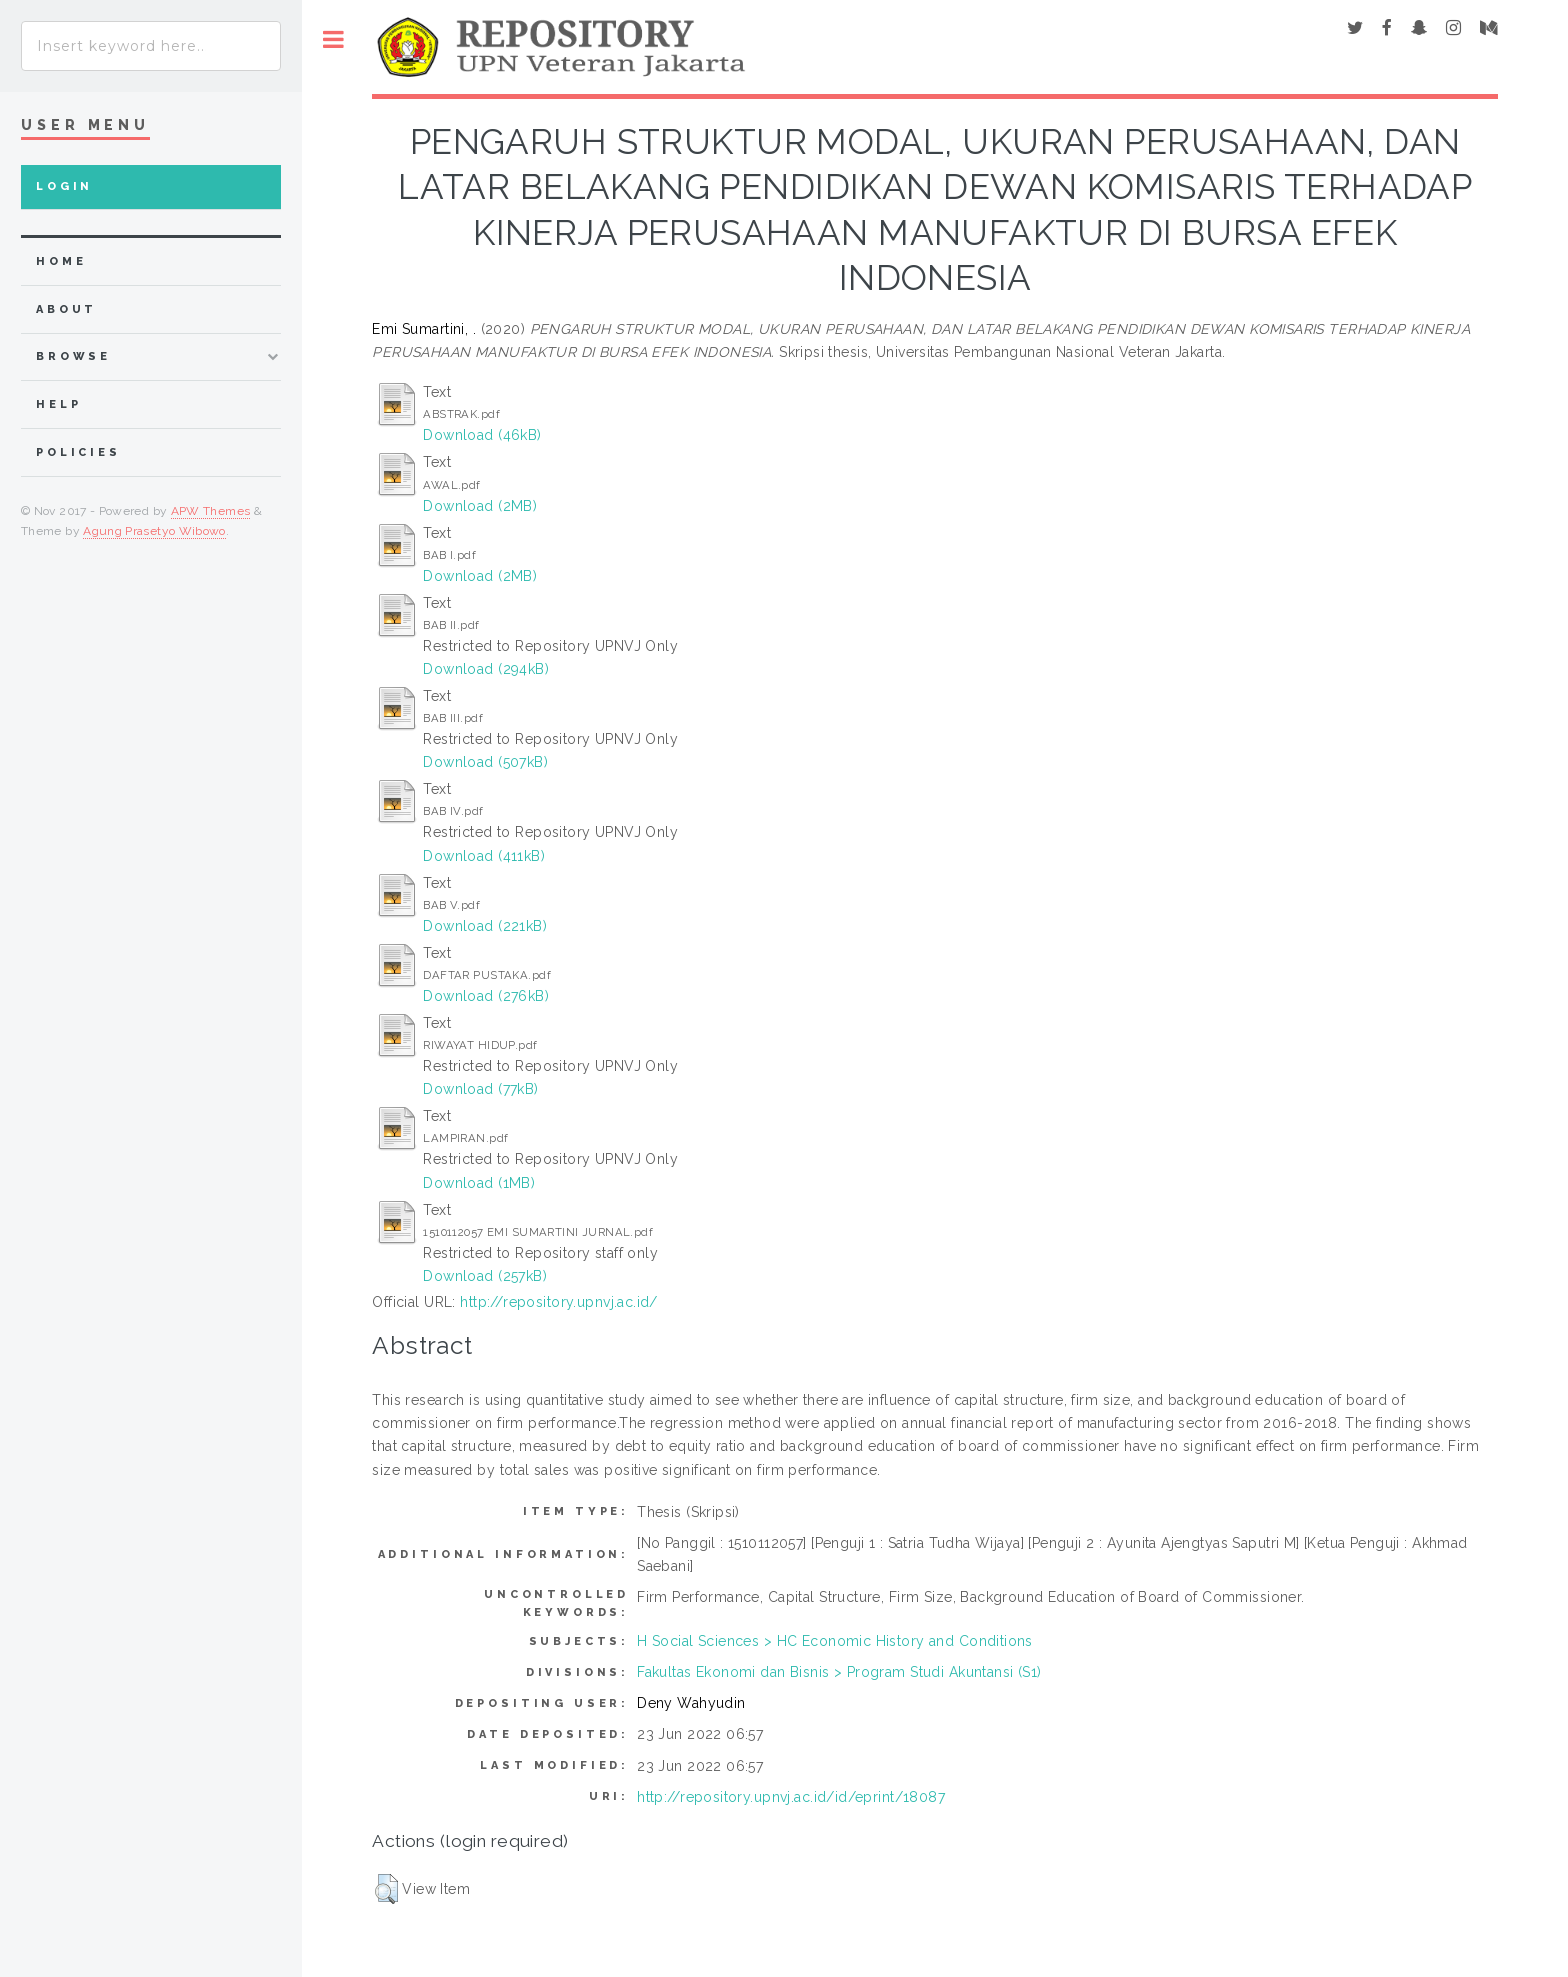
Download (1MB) (479, 1183)
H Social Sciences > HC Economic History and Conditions (835, 1641)
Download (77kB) (480, 1089)
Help (58, 404)
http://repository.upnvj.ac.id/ (559, 1302)
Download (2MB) (480, 506)
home (61, 261)
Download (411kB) (484, 856)
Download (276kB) (486, 996)
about (66, 309)
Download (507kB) (485, 762)
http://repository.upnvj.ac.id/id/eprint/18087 (791, 1797)
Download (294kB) (486, 669)
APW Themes (211, 511)
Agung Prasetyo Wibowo (154, 531)
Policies (78, 452)
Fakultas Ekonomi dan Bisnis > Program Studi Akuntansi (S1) (839, 1672)
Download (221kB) (485, 926)
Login (64, 186)
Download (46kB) (482, 435)
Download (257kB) (485, 1276)
